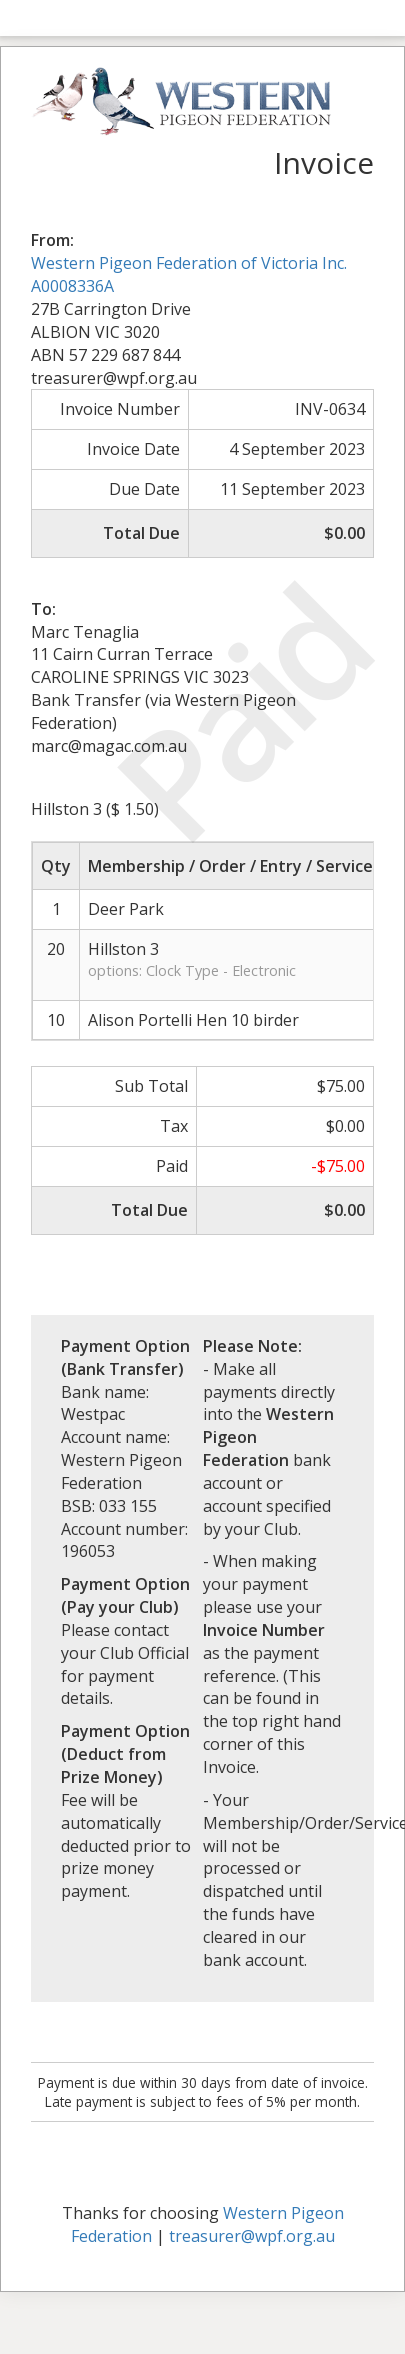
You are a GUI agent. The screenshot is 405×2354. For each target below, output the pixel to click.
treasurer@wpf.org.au (252, 2236)
